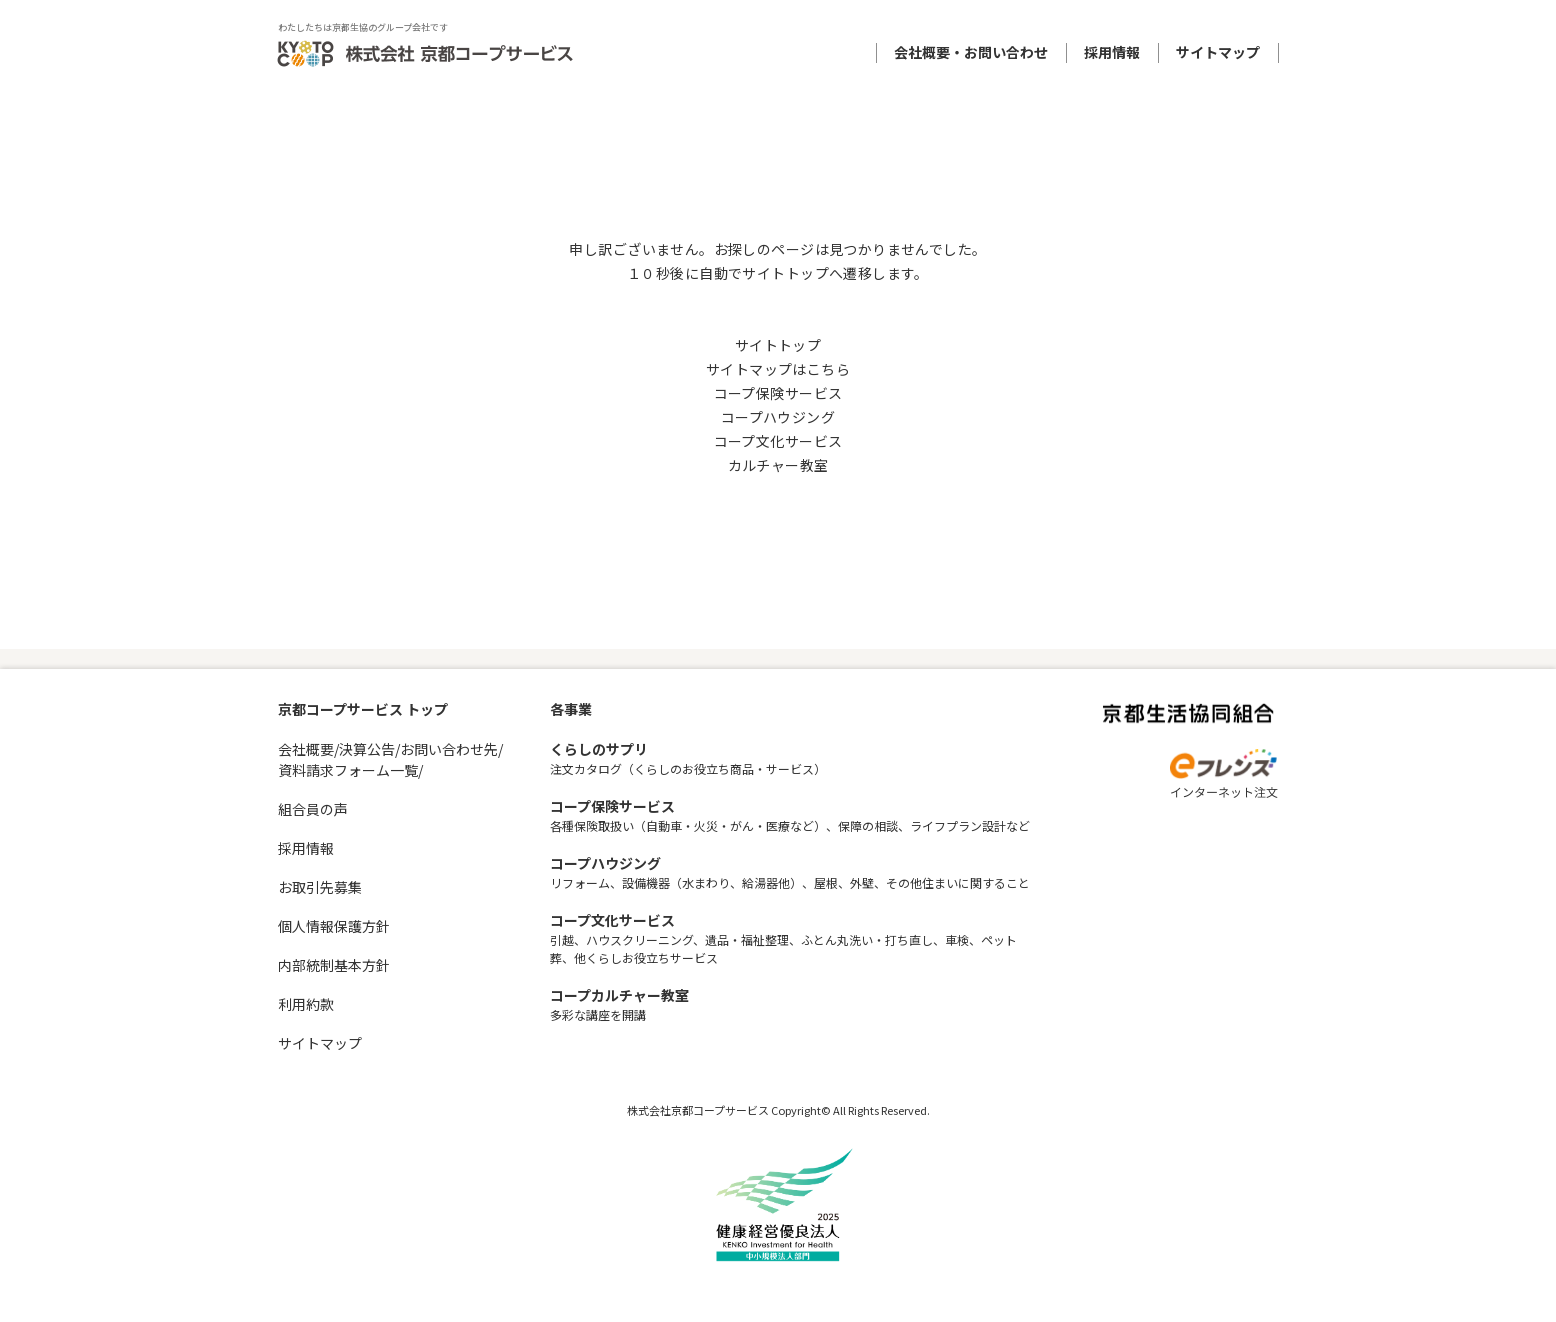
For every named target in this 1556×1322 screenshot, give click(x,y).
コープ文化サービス (778, 441)
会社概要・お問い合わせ (971, 52)
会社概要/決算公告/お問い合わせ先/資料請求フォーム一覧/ (390, 759)
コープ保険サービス (778, 393)
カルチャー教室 (778, 465)
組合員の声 (313, 809)
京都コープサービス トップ (363, 709)
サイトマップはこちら (778, 369)
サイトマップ (1218, 52)
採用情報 (1112, 52)
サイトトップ (778, 345)
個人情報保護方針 (334, 926)
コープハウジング (778, 417)
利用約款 (306, 1004)
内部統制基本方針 (334, 965)
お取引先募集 (320, 887)
